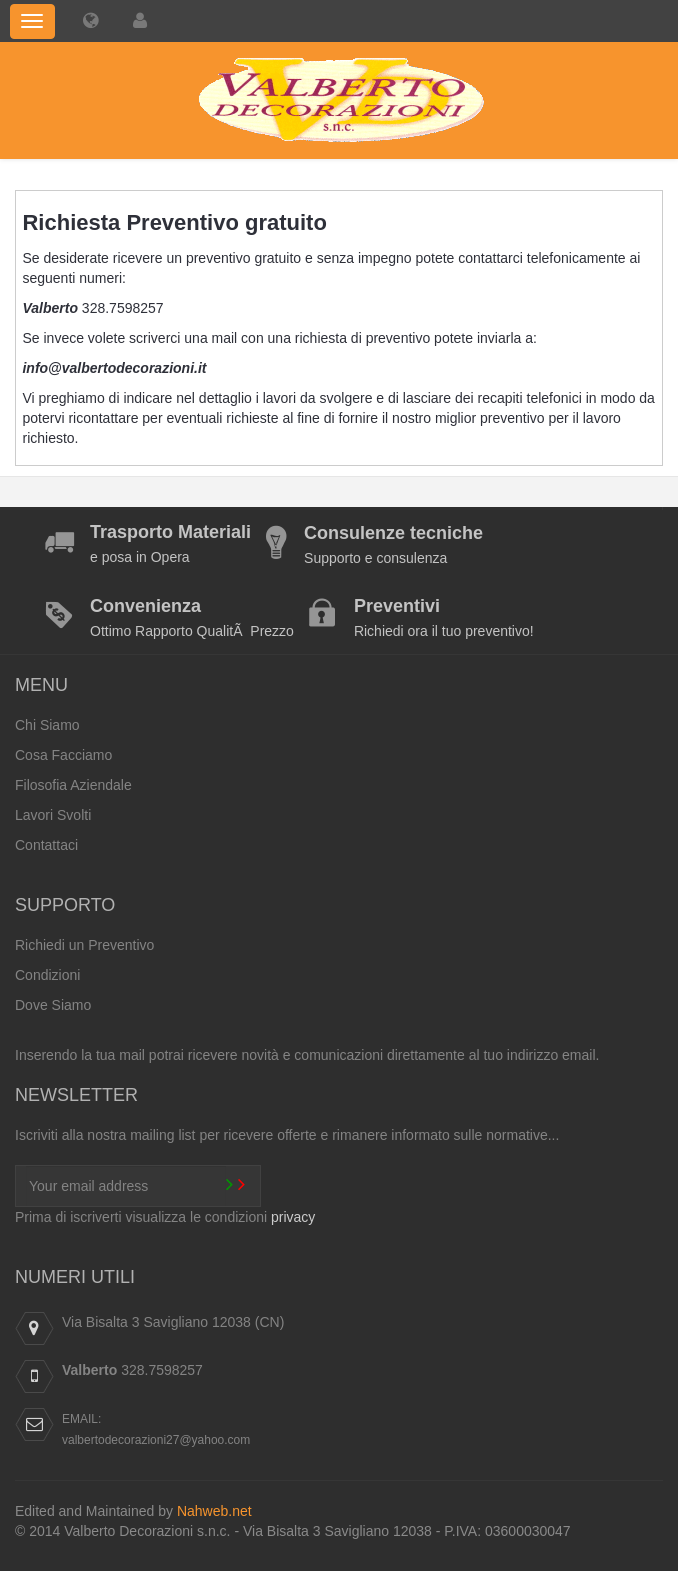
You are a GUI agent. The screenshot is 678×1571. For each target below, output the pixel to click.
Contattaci (46, 845)
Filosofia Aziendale (73, 785)
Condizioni (47, 975)
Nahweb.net (214, 1511)
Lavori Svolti (53, 815)
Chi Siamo (47, 725)
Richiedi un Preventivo (84, 945)
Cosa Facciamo (63, 755)
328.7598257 (162, 1370)
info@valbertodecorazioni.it (114, 368)
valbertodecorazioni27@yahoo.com (156, 1440)
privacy (293, 1217)
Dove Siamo (53, 1005)
